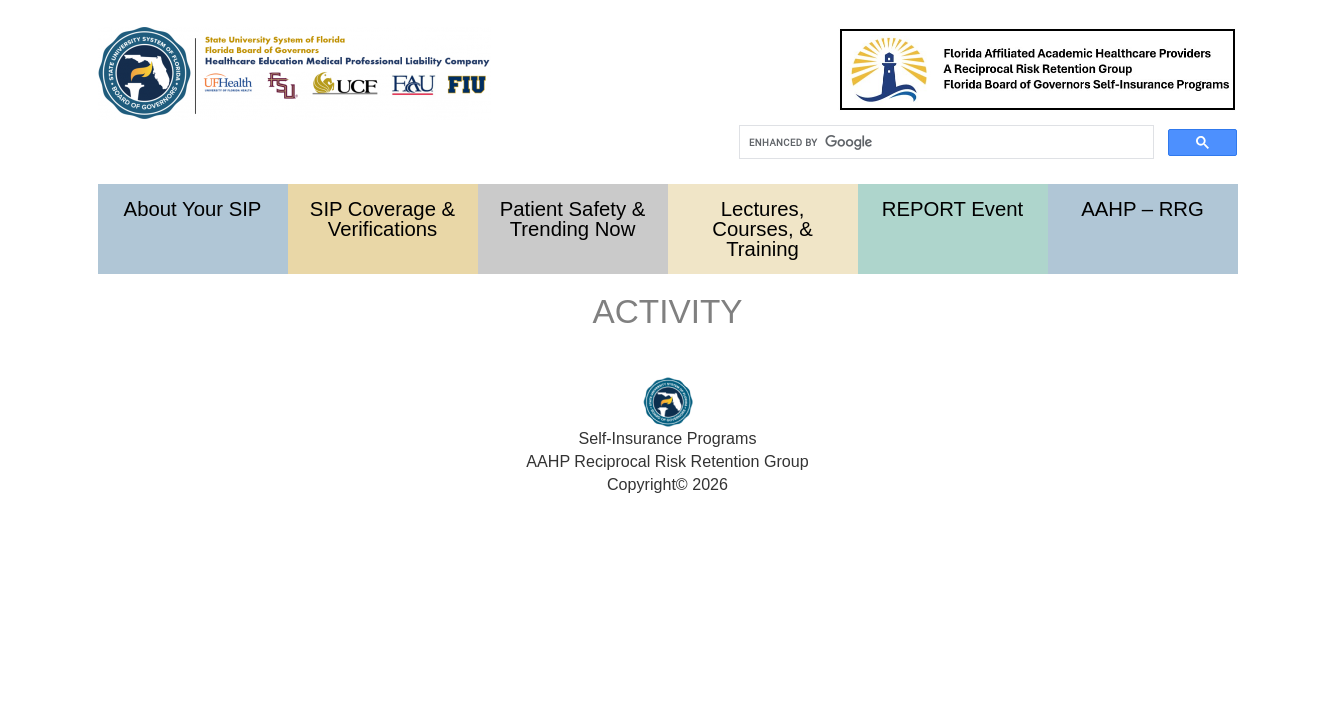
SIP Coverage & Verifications (382, 219)
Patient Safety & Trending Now (573, 219)
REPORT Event (953, 209)
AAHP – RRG (1142, 209)
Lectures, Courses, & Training (762, 229)
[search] (944, 142)
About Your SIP (193, 209)
